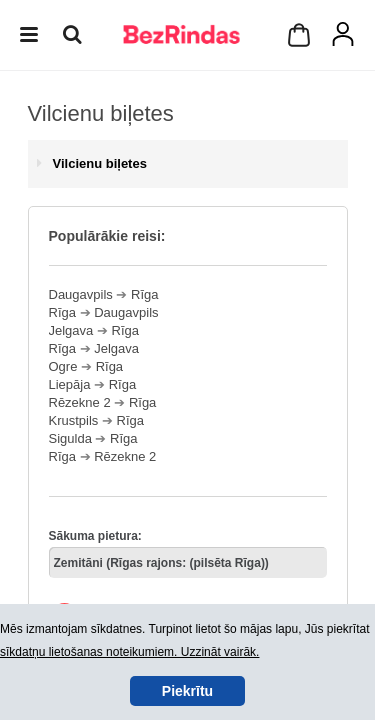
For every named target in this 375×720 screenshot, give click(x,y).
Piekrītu (187, 691)
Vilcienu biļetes (100, 163)
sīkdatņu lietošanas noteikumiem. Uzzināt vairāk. (129, 652)
